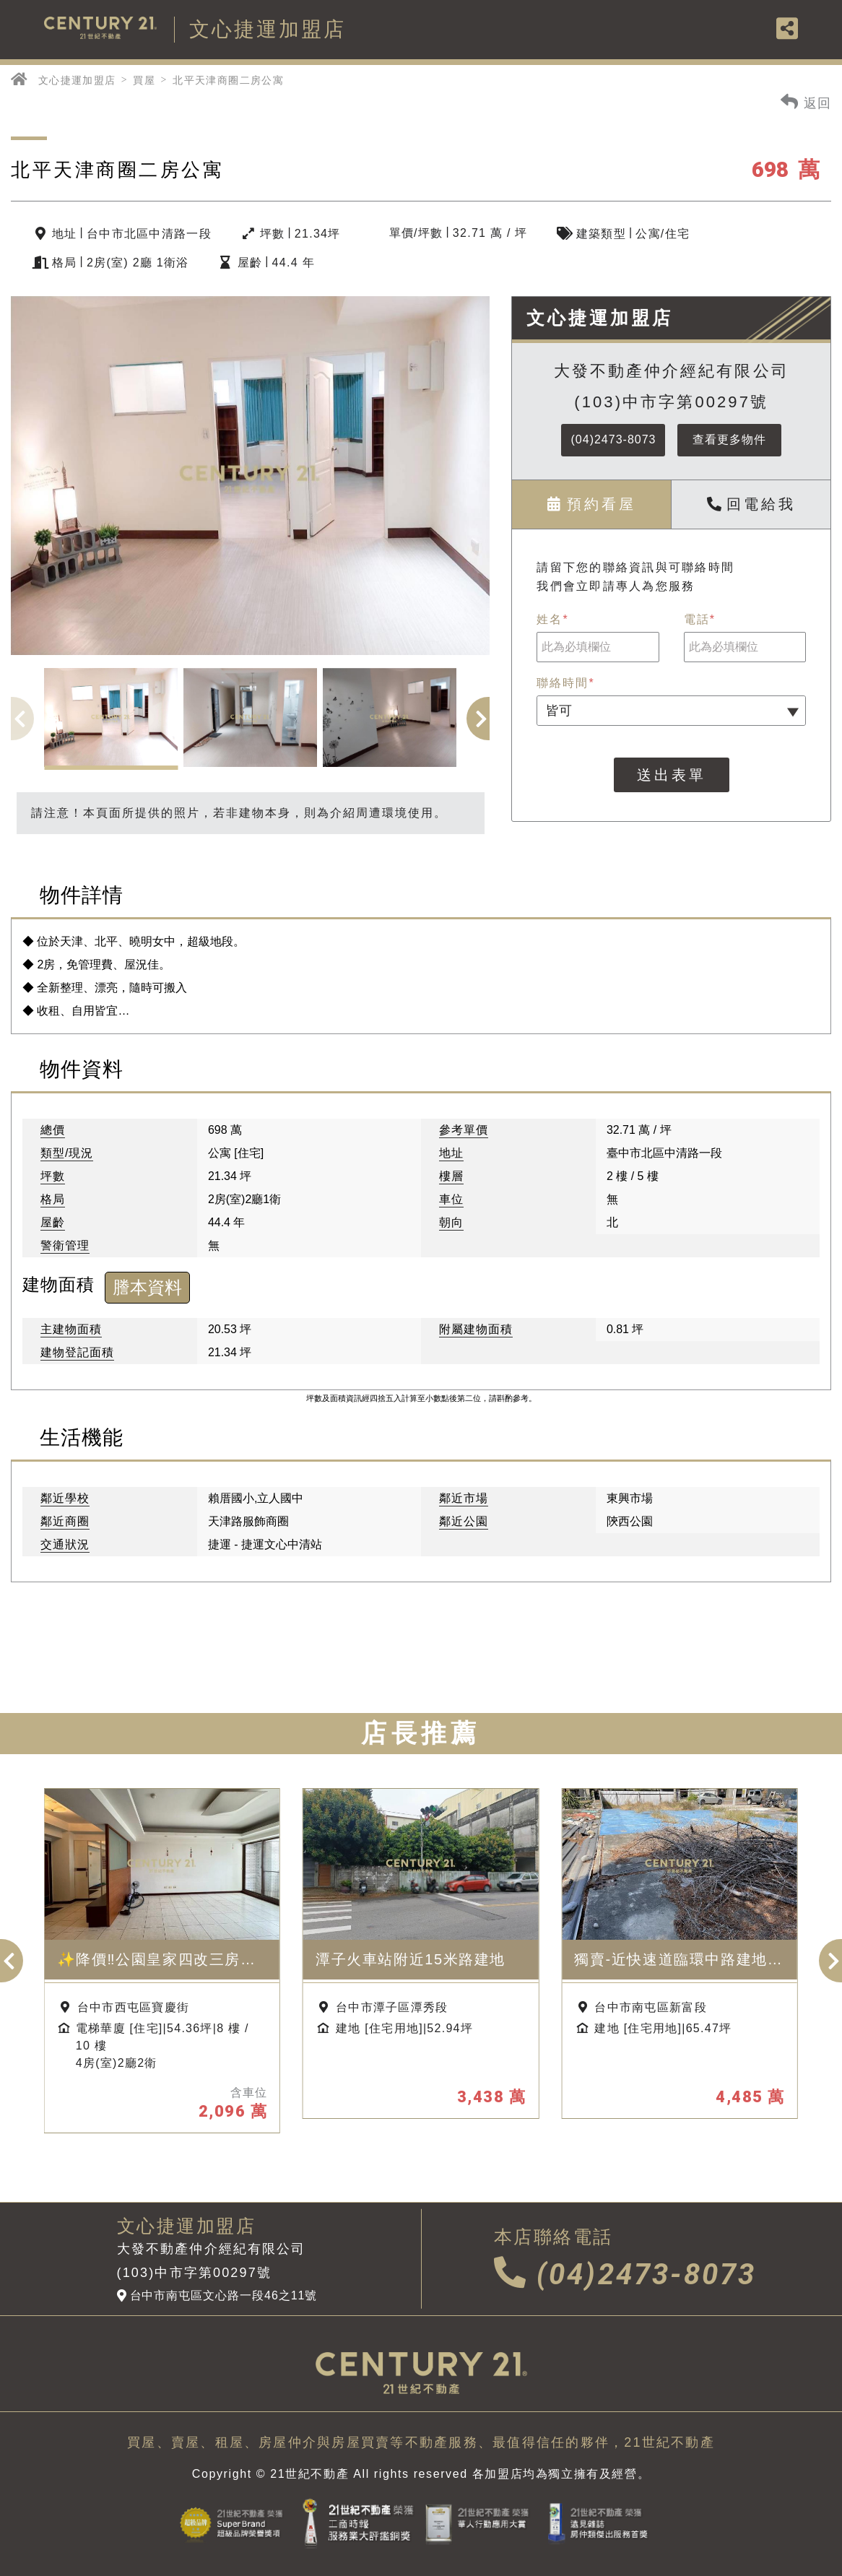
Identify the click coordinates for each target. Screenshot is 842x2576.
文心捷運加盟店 (77, 80)
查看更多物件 (729, 439)
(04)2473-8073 (613, 439)
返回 (806, 101)
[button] (488, 718)
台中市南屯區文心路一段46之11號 (217, 2295)
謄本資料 (147, 1287)
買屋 (144, 80)
